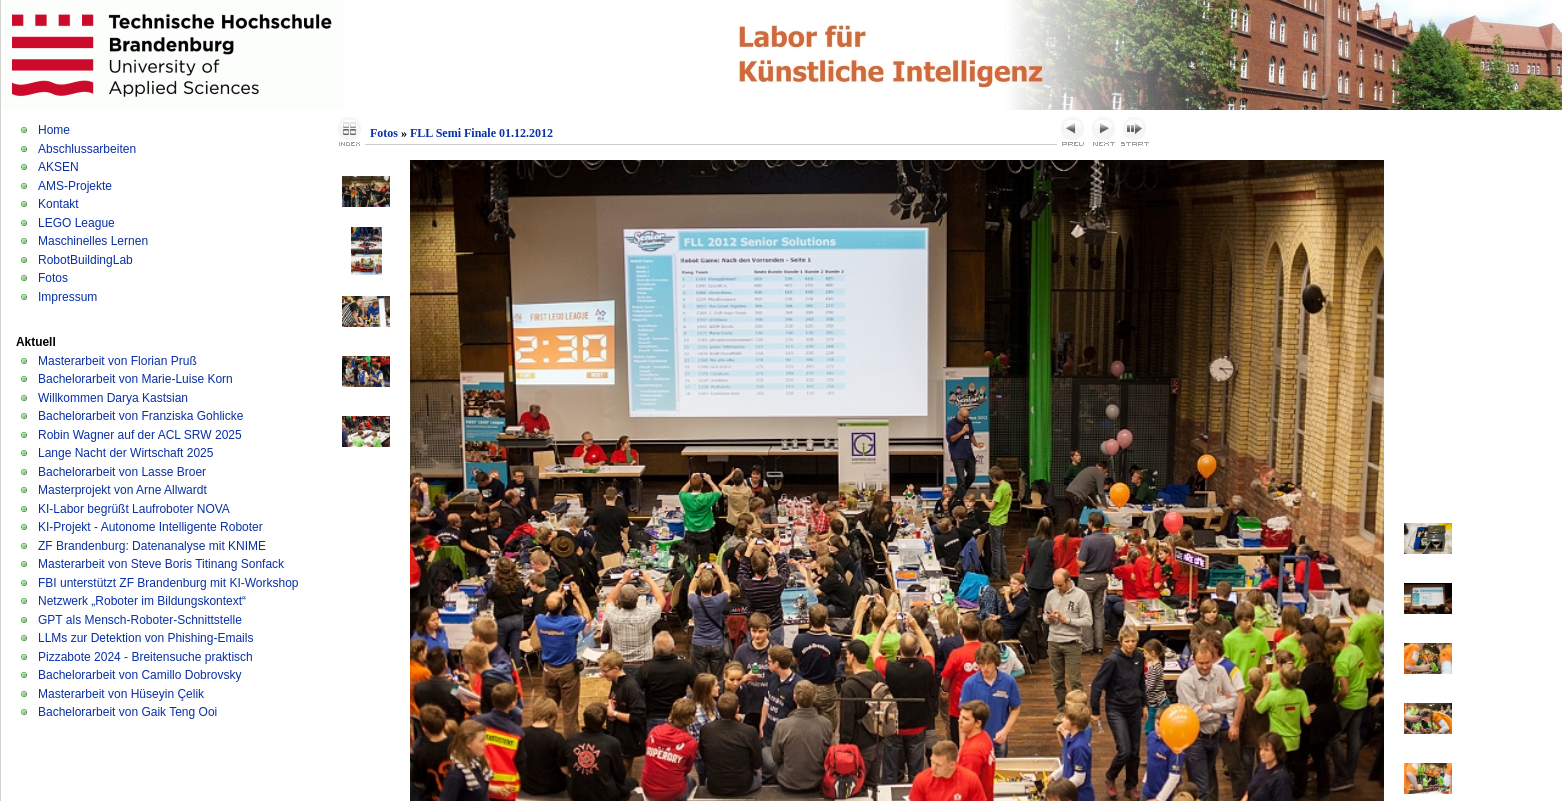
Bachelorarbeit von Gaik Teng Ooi (127, 712)
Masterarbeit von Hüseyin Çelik (121, 694)
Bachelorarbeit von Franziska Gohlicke (140, 416)
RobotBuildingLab (85, 260)
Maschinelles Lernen (93, 241)
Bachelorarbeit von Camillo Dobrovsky (139, 675)
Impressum (67, 297)
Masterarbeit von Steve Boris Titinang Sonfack (161, 564)
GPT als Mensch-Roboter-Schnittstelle (140, 620)
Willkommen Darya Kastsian (113, 398)
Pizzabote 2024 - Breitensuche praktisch (145, 657)
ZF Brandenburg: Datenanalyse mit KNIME (152, 546)
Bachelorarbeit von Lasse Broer (122, 472)
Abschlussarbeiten (87, 149)
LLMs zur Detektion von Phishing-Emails (145, 638)
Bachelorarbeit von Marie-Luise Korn (135, 379)
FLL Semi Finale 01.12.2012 (481, 133)
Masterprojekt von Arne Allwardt (122, 490)
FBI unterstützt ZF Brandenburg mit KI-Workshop (168, 583)
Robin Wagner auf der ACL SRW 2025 (140, 435)
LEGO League (76, 223)
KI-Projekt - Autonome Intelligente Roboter (150, 527)
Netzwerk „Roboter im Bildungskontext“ (142, 601)
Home (54, 130)
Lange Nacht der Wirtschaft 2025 (125, 453)
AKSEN (58, 167)
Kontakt (58, 204)
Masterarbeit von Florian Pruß (117, 361)
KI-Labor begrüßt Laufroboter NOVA (134, 509)
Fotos (53, 278)
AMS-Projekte (75, 186)
